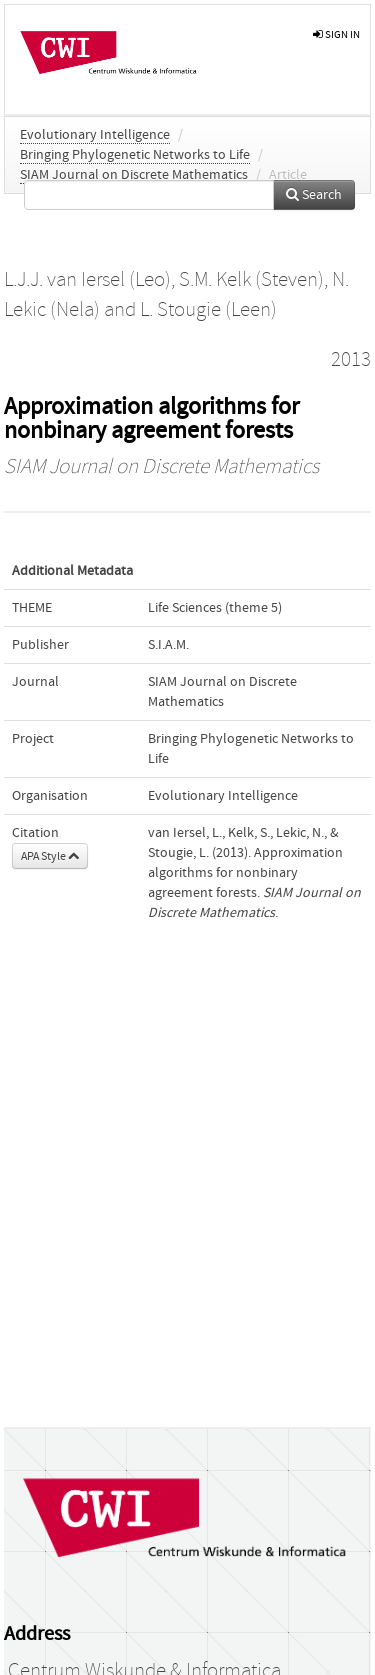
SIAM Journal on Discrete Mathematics (134, 175)
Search (314, 195)
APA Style (50, 856)
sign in (336, 34)
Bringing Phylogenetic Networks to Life (135, 155)
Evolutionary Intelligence (95, 135)
